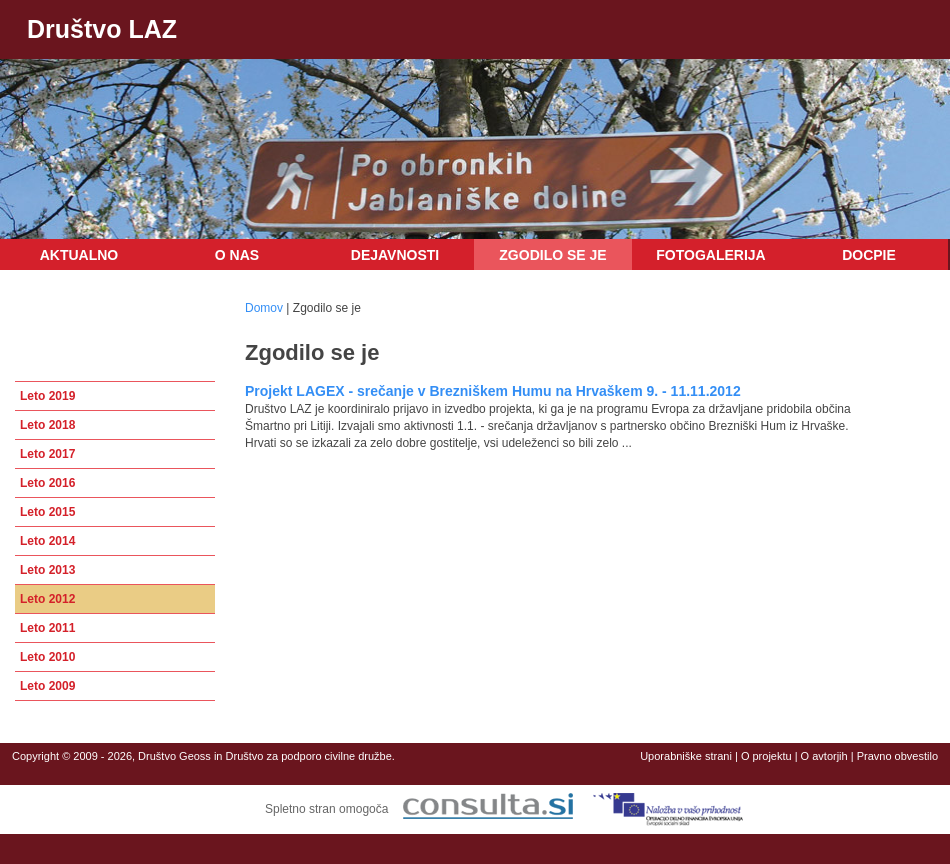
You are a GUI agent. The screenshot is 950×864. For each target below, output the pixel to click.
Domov (264, 308)
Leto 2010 (47, 657)
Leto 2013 (47, 570)
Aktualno (79, 255)
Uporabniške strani (686, 756)
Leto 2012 (47, 599)
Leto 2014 (47, 541)
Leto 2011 (47, 628)
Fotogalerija (710, 255)
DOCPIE (869, 255)
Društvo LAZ (102, 29)
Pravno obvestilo (897, 756)
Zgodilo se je (552, 255)
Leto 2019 (47, 396)
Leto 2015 (47, 512)
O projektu (766, 756)
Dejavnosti (395, 255)
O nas (237, 255)
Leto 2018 (47, 425)
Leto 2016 (47, 483)
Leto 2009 (47, 686)
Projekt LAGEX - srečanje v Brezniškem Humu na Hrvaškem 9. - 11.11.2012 (493, 391)
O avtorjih (824, 756)
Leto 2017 (47, 454)
